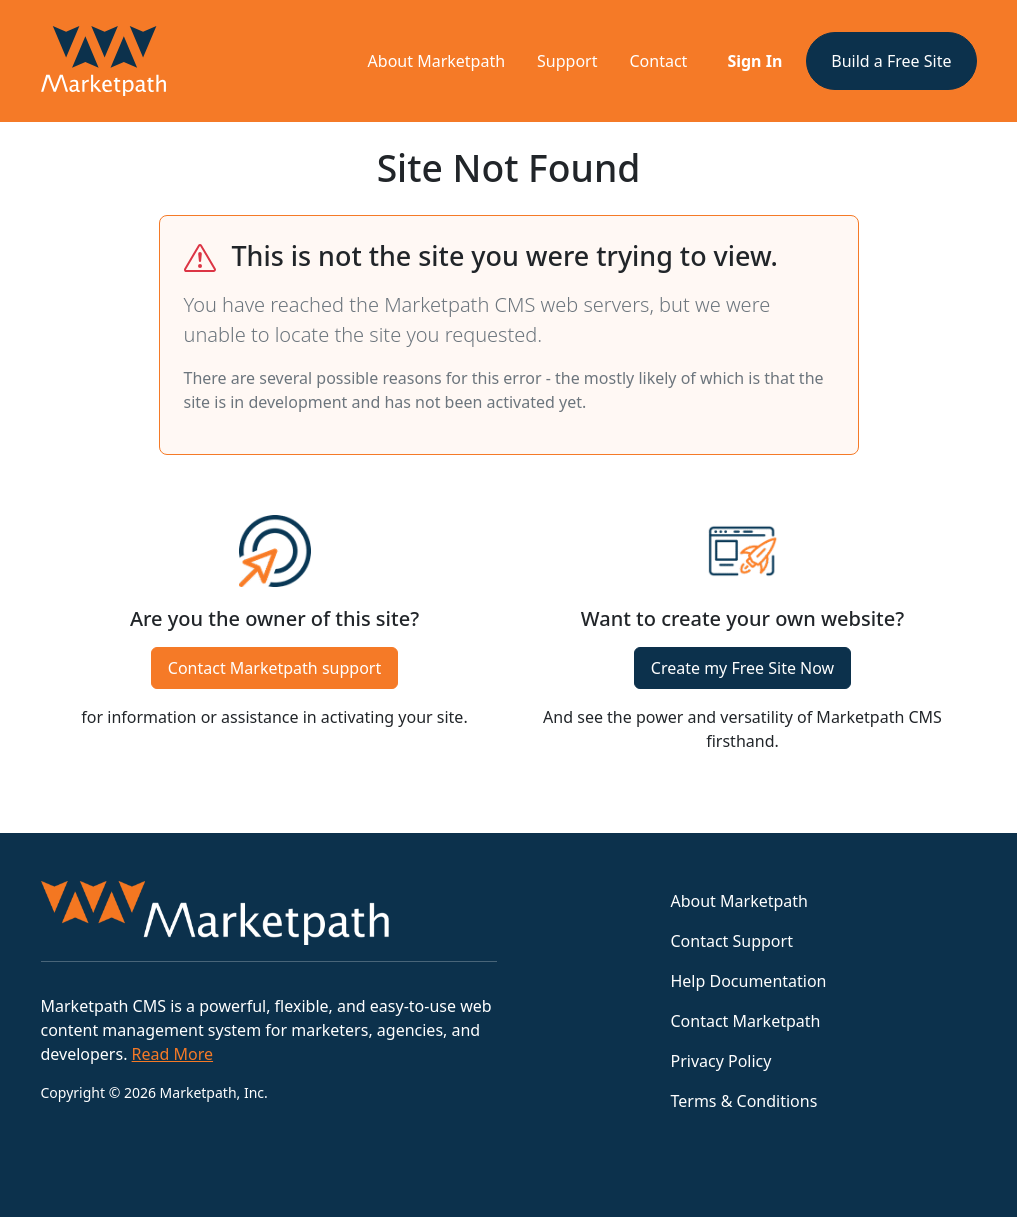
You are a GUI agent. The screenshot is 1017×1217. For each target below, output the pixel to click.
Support (567, 61)
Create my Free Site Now (742, 668)
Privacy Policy (720, 1061)
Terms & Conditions (743, 1101)
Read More (172, 1054)
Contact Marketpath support (274, 668)
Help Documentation (748, 981)
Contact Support (731, 941)
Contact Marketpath (745, 1021)
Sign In (754, 61)
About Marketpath (437, 61)
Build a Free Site (891, 61)
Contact (659, 61)
